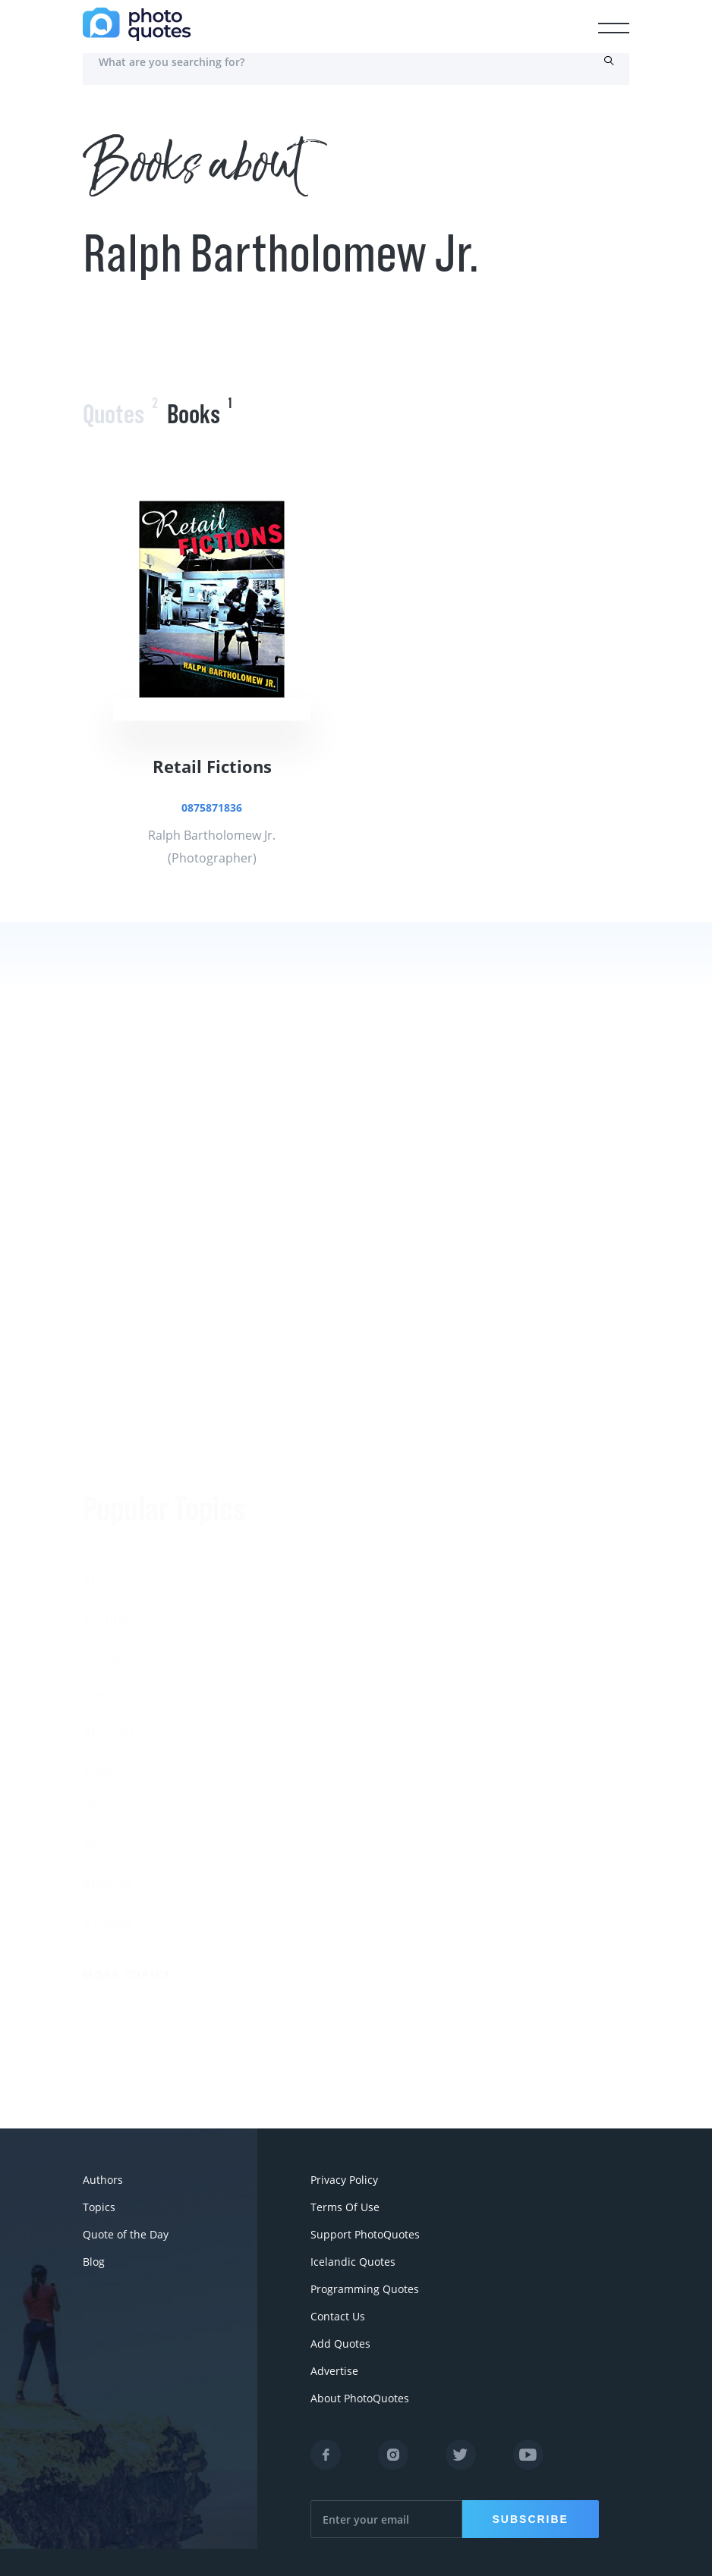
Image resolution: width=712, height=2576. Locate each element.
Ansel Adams (397, 1573)
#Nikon (106, 1577)
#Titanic (108, 1729)
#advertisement (133, 1501)
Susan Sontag (399, 1611)
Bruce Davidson (406, 1725)
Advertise (334, 2371)
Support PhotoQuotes (365, 2234)
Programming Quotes (364, 2289)
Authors (103, 2179)
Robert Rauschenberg (424, 1687)
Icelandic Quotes (352, 2261)
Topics (99, 2207)
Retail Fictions (212, 766)
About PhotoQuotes (359, 2398)
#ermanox (116, 1653)
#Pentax (109, 1539)
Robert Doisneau (409, 1801)
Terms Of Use (345, 2207)
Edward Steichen (409, 1649)
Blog (94, 2261)
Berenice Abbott (407, 1535)
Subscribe (531, 2519)
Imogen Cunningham (423, 1839)
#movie (107, 1691)
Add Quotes (340, 2343)
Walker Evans (398, 1763)
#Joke (100, 1387)
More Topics (127, 1782)
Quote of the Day (126, 2234)
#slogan (108, 1463)
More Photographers (434, 1892)
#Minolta (111, 1615)
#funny (105, 1425)
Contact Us (337, 2316)
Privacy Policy (344, 2179)
